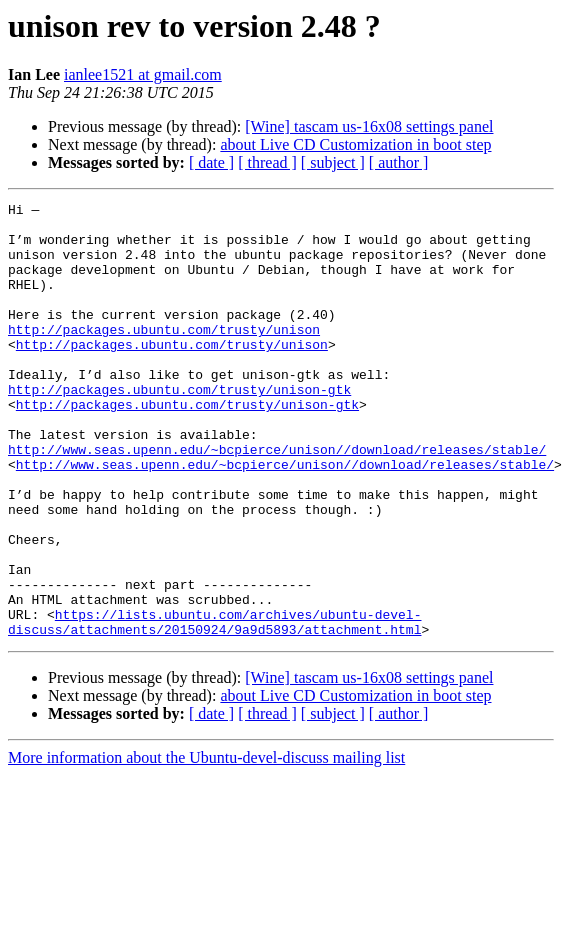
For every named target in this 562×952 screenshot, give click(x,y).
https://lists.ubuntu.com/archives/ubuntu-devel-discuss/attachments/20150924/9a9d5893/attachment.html (214, 707)
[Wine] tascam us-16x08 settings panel (369, 126)
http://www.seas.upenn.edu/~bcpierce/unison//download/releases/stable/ (277, 500)
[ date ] (211, 162)
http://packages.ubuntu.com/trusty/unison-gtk (179, 428)
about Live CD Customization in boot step (355, 144)
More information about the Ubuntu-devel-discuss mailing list (206, 844)
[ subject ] (333, 162)
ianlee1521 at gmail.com (143, 74)
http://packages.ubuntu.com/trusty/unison (164, 356)
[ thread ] (267, 162)
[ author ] (399, 162)
